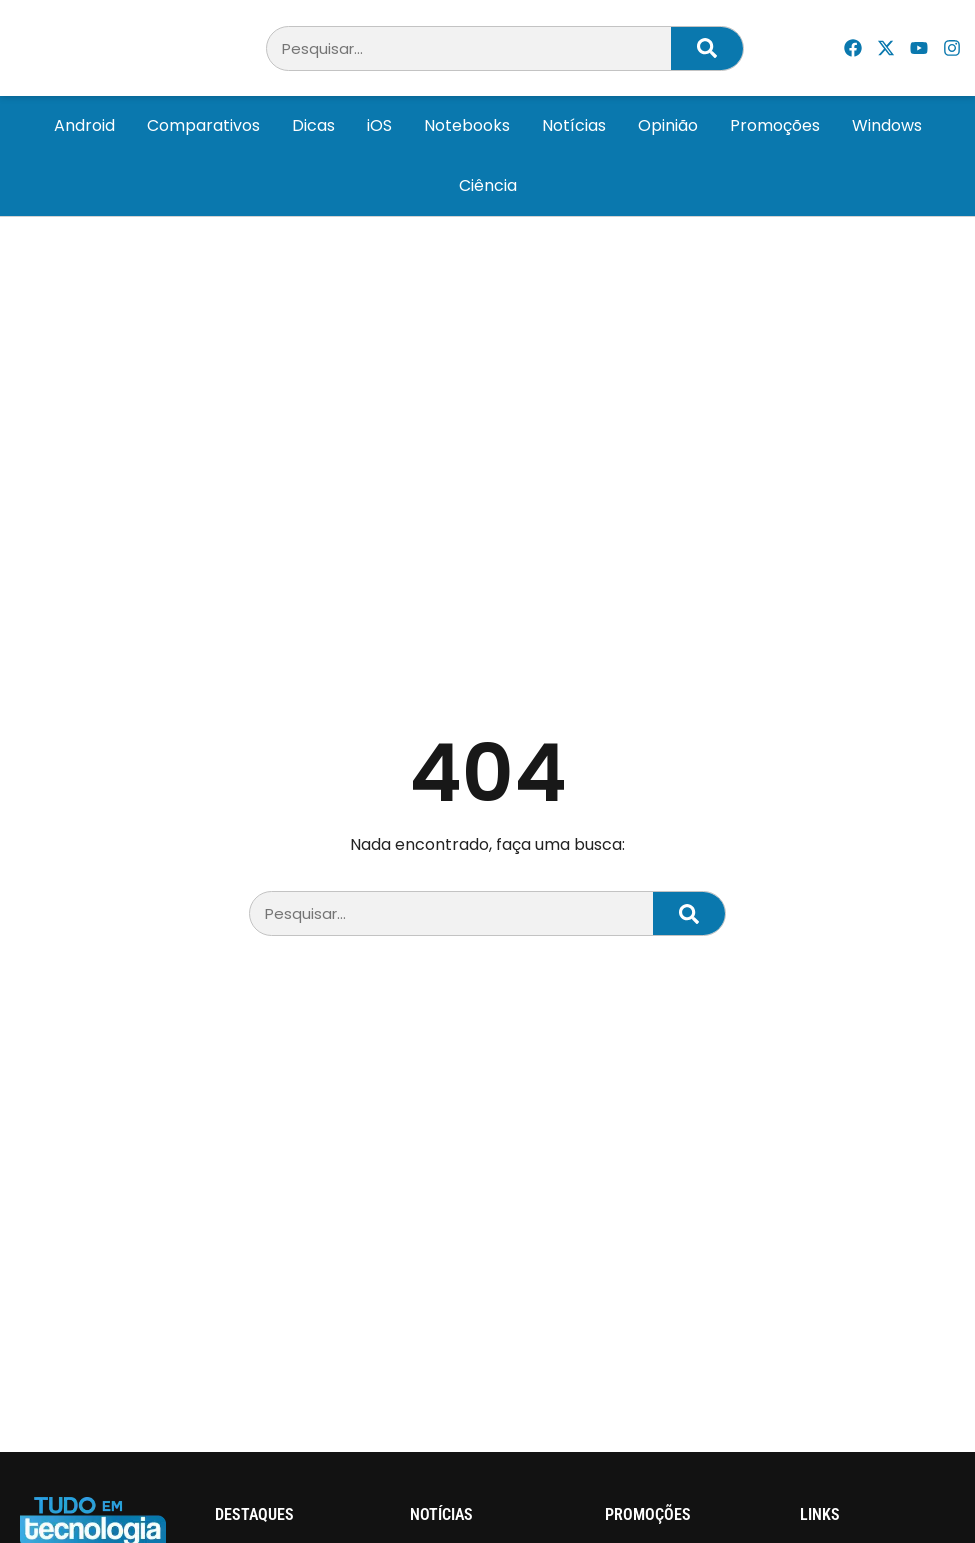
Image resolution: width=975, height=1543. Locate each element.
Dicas (313, 125)
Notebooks (467, 125)
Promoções (775, 125)
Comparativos (203, 125)
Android (84, 125)
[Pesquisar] (707, 48)
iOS (379, 125)
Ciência (488, 185)
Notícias (574, 125)
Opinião (668, 125)
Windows (887, 125)
